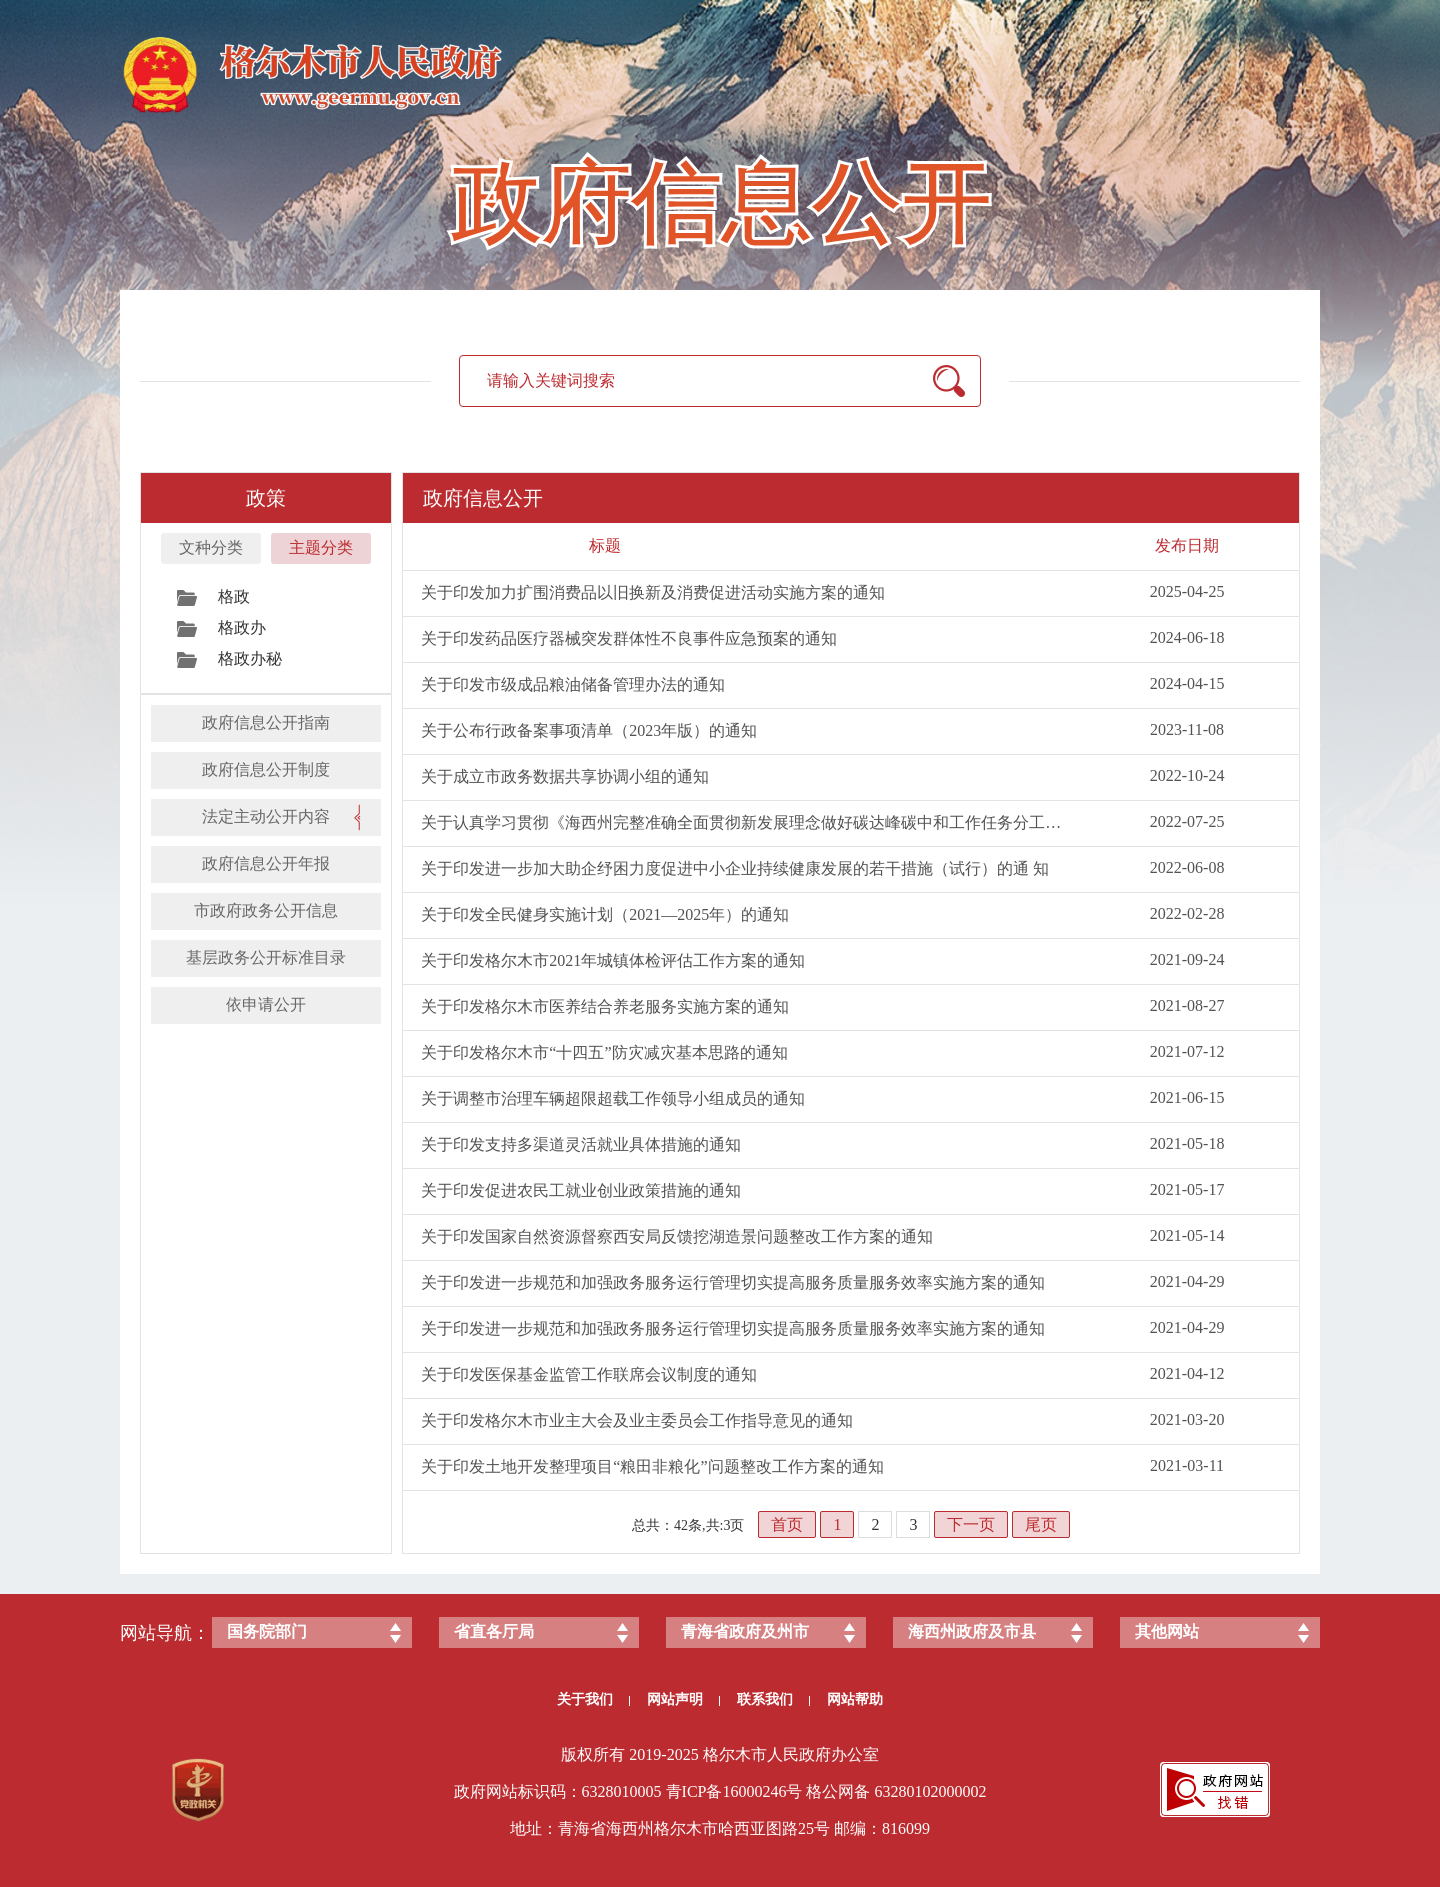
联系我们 (773, 1699)
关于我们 (593, 1699)
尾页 (1041, 1524)
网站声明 (683, 1699)
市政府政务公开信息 (266, 910)
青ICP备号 (734, 1791)
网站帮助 (855, 1699)
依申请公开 (266, 1004)
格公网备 (838, 1791)
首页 (787, 1524)
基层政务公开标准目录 (266, 957)
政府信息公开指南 (266, 722)
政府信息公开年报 (266, 863)
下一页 (971, 1524)
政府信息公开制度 (266, 769)
